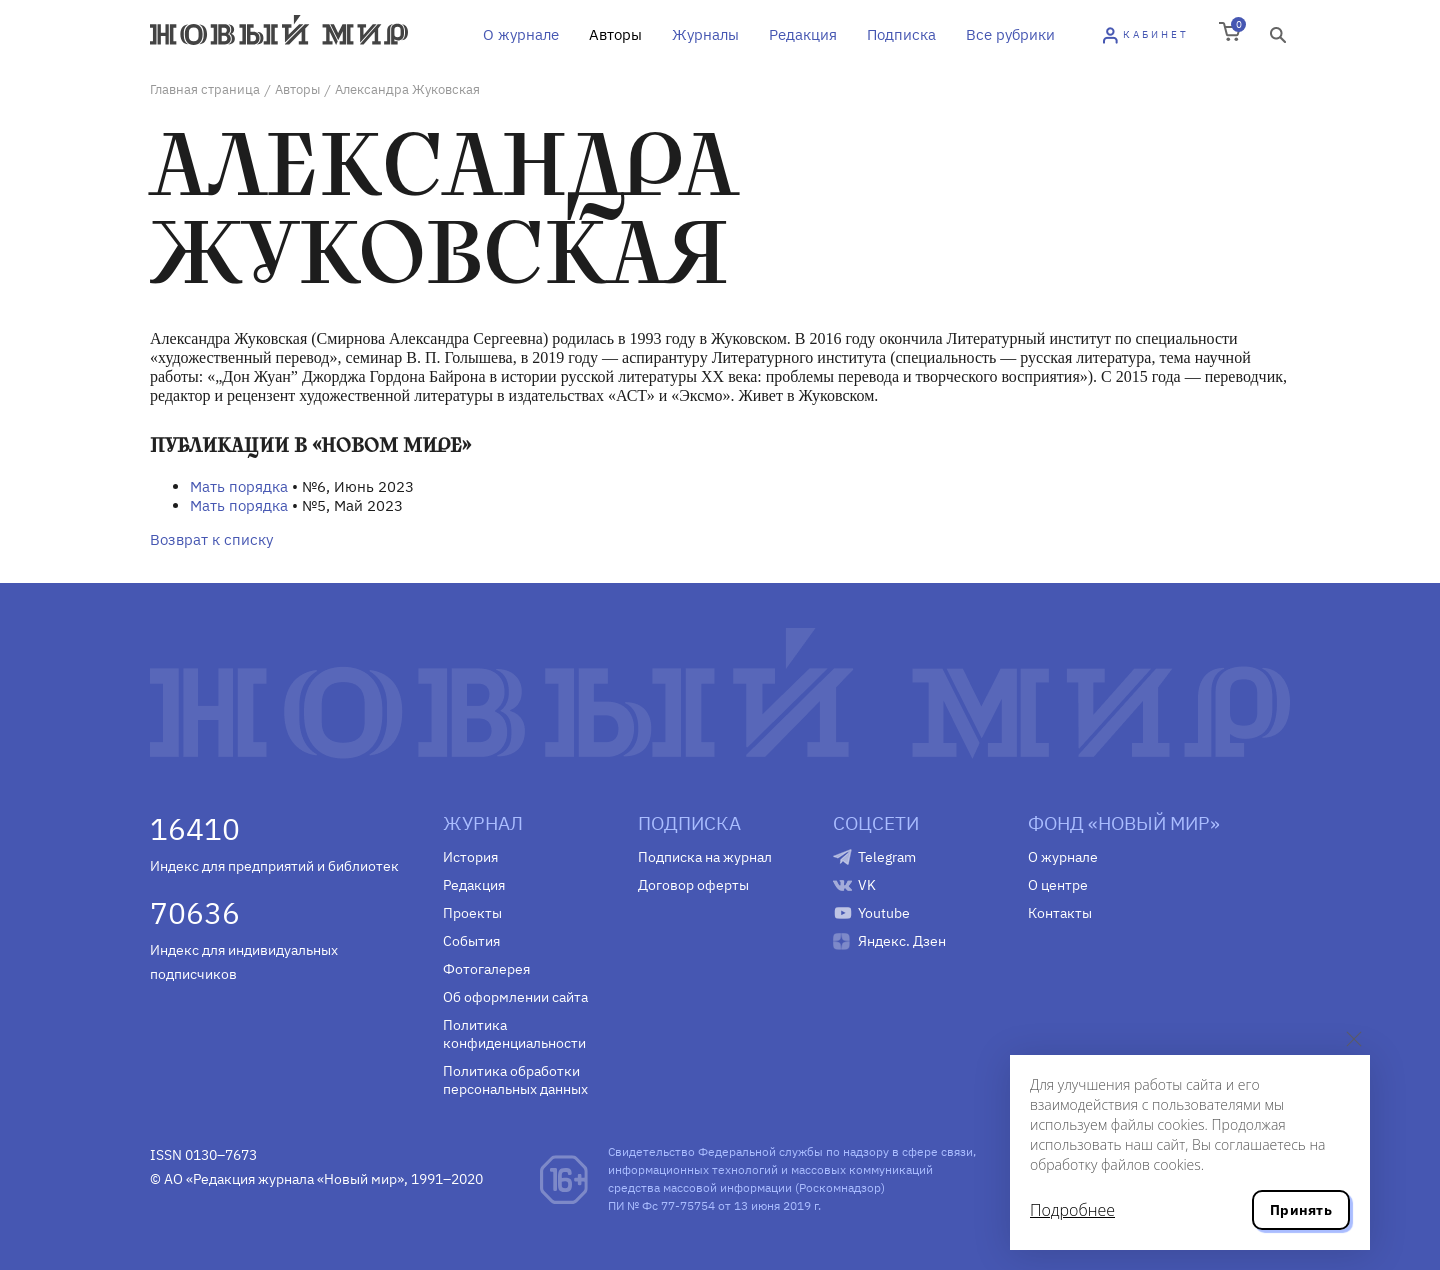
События (471, 941)
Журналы (705, 34)
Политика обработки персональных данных (515, 1080)
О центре (1058, 885)
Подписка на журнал (705, 857)
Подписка (901, 34)
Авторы (615, 34)
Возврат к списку (211, 539)
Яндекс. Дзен (902, 941)
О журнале (521, 34)
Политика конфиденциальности (514, 1034)
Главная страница (205, 89)
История (470, 857)
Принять (1301, 1210)
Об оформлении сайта (515, 997)
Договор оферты (693, 885)
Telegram (887, 857)
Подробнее (1072, 1210)
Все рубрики (1010, 34)
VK (867, 885)
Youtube (884, 913)
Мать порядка (239, 486)
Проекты (472, 913)
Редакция (803, 34)
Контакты (1060, 913)
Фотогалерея (486, 969)
